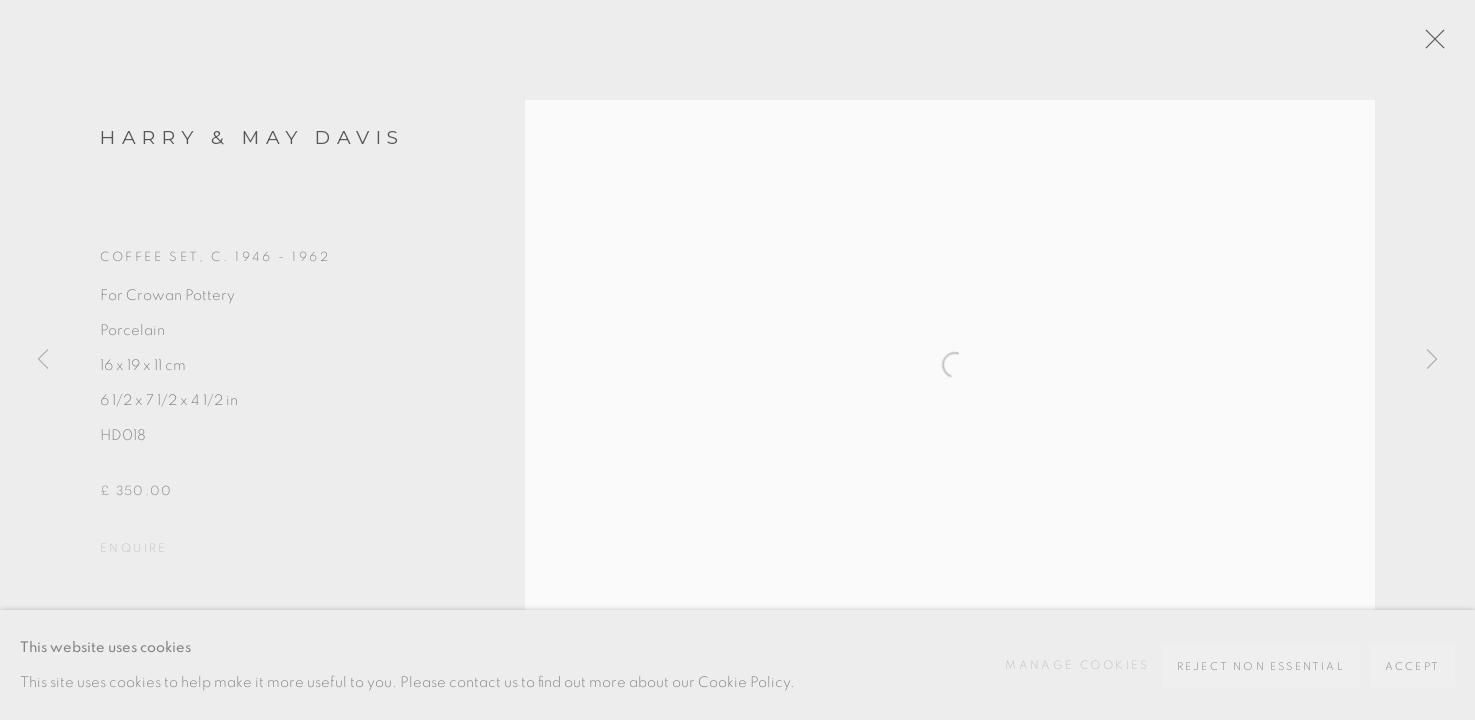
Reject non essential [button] (1261, 666)
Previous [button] (43, 360)
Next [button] (1432, 360)
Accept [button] (1412, 666)
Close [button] (1430, 45)
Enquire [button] (134, 548)
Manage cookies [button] (1077, 665)
